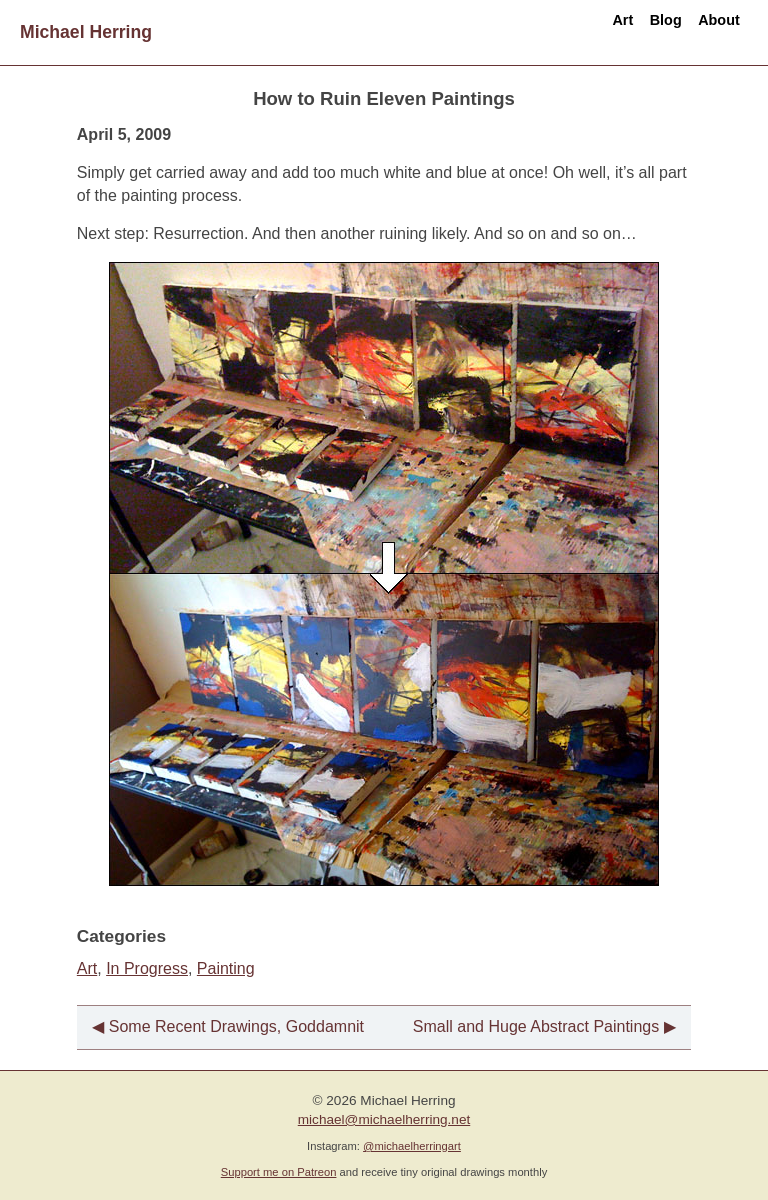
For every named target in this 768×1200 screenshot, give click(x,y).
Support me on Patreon (279, 1172)
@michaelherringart (412, 1146)
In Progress (147, 968)
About (705, 32)
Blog (624, 32)
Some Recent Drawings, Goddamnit (236, 1026)
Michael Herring (86, 32)
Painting (226, 968)
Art (554, 32)
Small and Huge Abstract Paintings (536, 1026)
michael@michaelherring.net (384, 1119)
